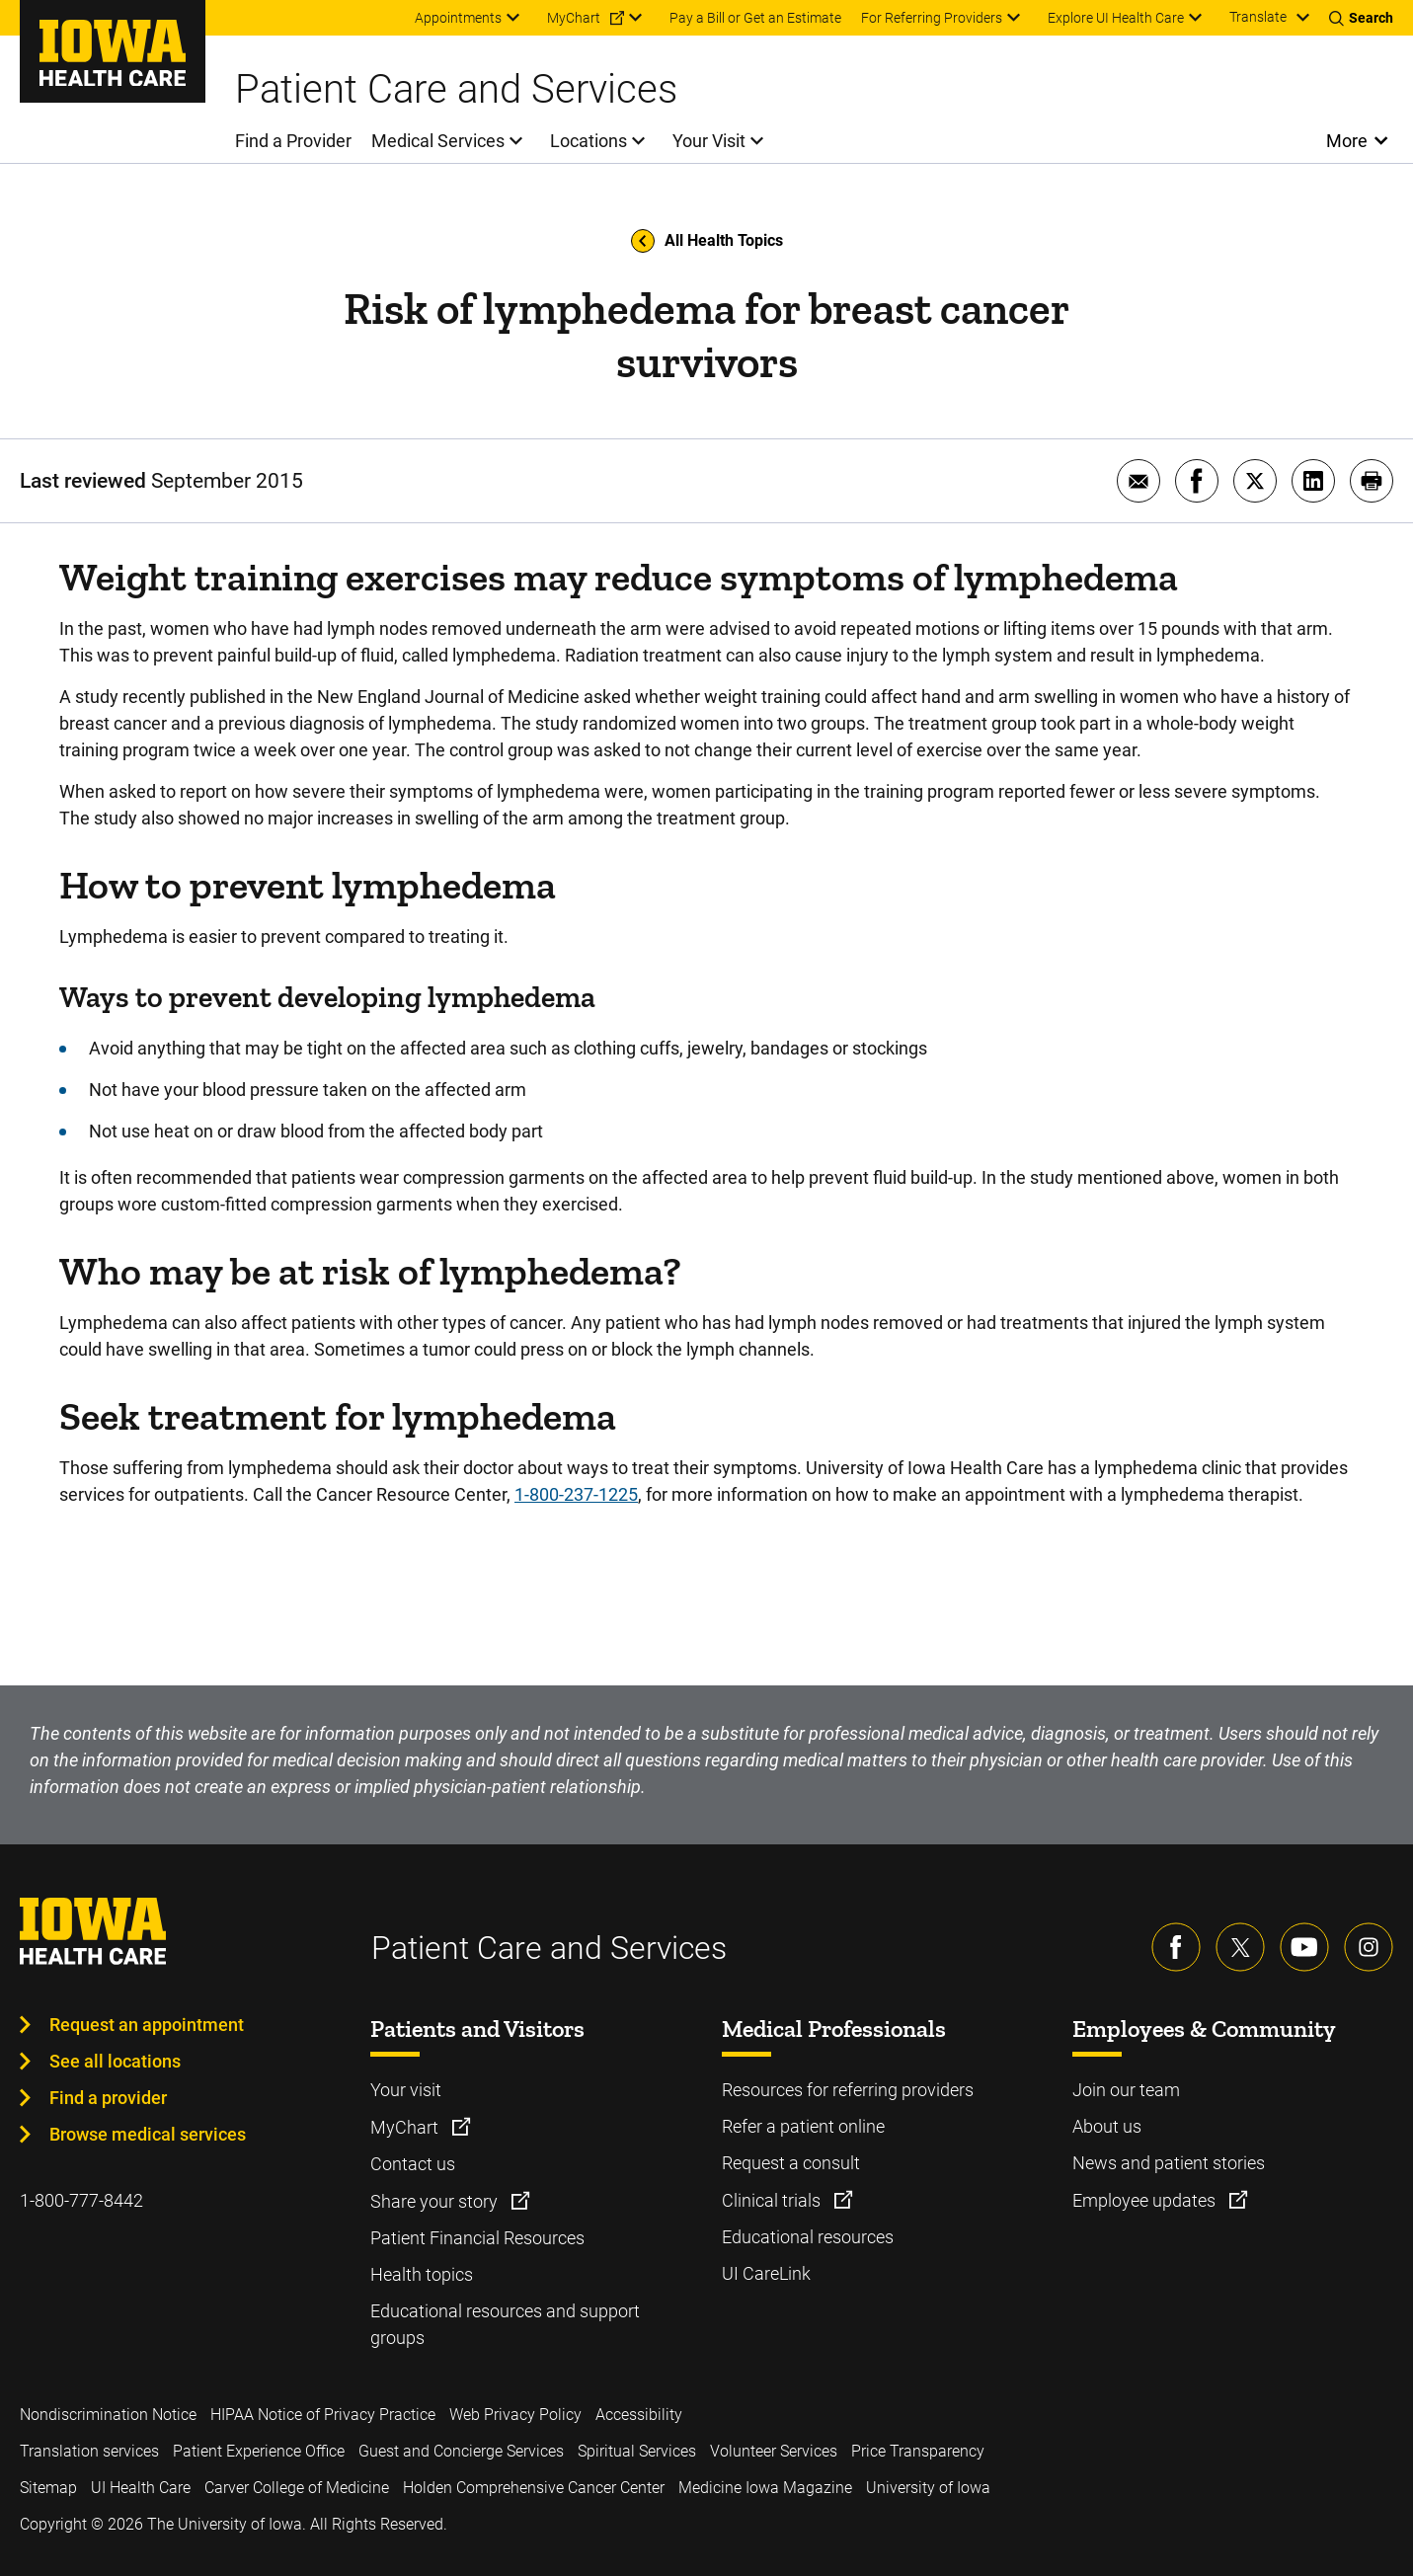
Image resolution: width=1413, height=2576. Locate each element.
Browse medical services (147, 2134)
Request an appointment (146, 2024)
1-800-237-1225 (576, 1494)
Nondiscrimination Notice (108, 2414)
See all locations (115, 2061)
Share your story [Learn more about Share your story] (436, 2201)
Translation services (89, 2451)
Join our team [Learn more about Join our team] (1126, 2089)
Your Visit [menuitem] (709, 140)
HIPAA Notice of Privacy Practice (322, 2414)
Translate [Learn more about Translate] (1258, 17)
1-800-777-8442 (81, 2200)
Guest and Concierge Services (461, 2451)
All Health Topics (707, 241)
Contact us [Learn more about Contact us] (412, 2163)
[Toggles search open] (1361, 18)
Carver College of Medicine (296, 2487)
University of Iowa (928, 2487)
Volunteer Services (773, 2451)
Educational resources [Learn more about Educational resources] (808, 2236)
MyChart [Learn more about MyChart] (406, 2127)
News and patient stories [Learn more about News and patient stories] (1168, 2162)
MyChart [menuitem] (573, 18)
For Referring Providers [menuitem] (931, 18)
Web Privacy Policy (515, 2414)
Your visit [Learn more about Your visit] (405, 2089)
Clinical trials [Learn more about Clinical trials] (773, 2200)
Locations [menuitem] (588, 140)
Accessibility (638, 2414)
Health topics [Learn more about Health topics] (421, 2274)
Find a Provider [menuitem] (293, 140)
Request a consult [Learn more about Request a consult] (791, 2162)
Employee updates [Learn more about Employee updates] (1145, 2200)
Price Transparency (917, 2451)
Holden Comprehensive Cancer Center (534, 2487)
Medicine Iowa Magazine (765, 2487)
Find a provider (108, 2097)
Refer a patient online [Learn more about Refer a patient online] (803, 2126)
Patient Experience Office (259, 2451)
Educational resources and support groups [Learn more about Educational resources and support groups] (505, 2324)
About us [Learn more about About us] (1106, 2126)
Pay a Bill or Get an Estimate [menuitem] (755, 18)
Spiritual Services (637, 2451)
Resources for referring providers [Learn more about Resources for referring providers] (848, 2089)
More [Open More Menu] (1347, 140)
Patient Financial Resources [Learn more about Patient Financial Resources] (477, 2237)
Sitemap (48, 2487)
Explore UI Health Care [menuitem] (1116, 18)
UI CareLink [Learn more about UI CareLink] (766, 2273)
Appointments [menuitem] (458, 18)
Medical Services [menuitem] (438, 140)
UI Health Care (141, 2487)
